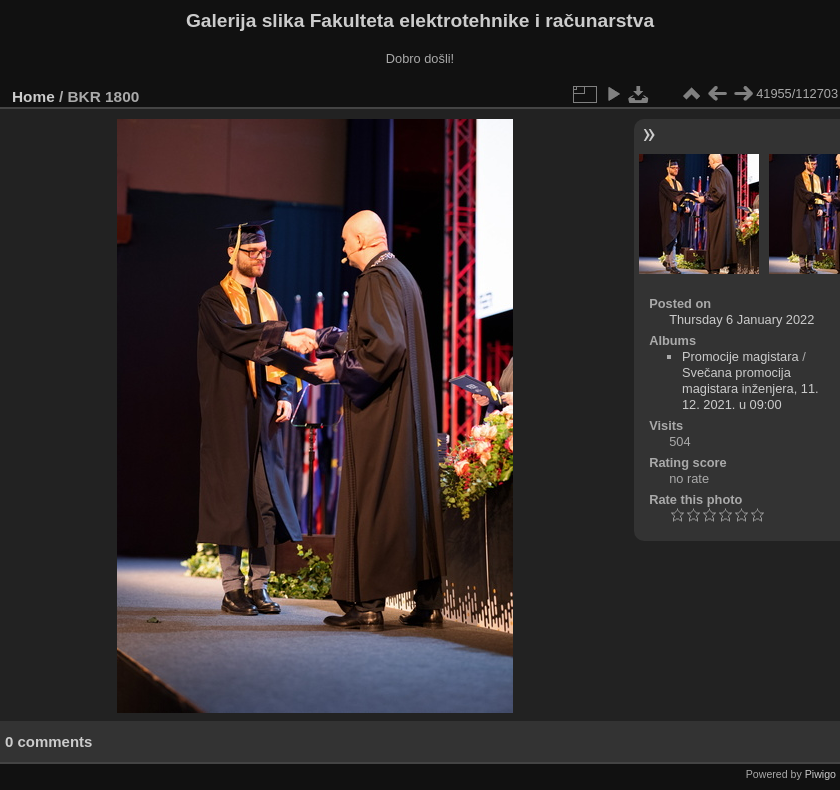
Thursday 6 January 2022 (741, 319)
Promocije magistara (740, 356)
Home (33, 96)
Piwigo (820, 774)
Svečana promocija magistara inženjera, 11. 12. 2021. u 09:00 (750, 388)
